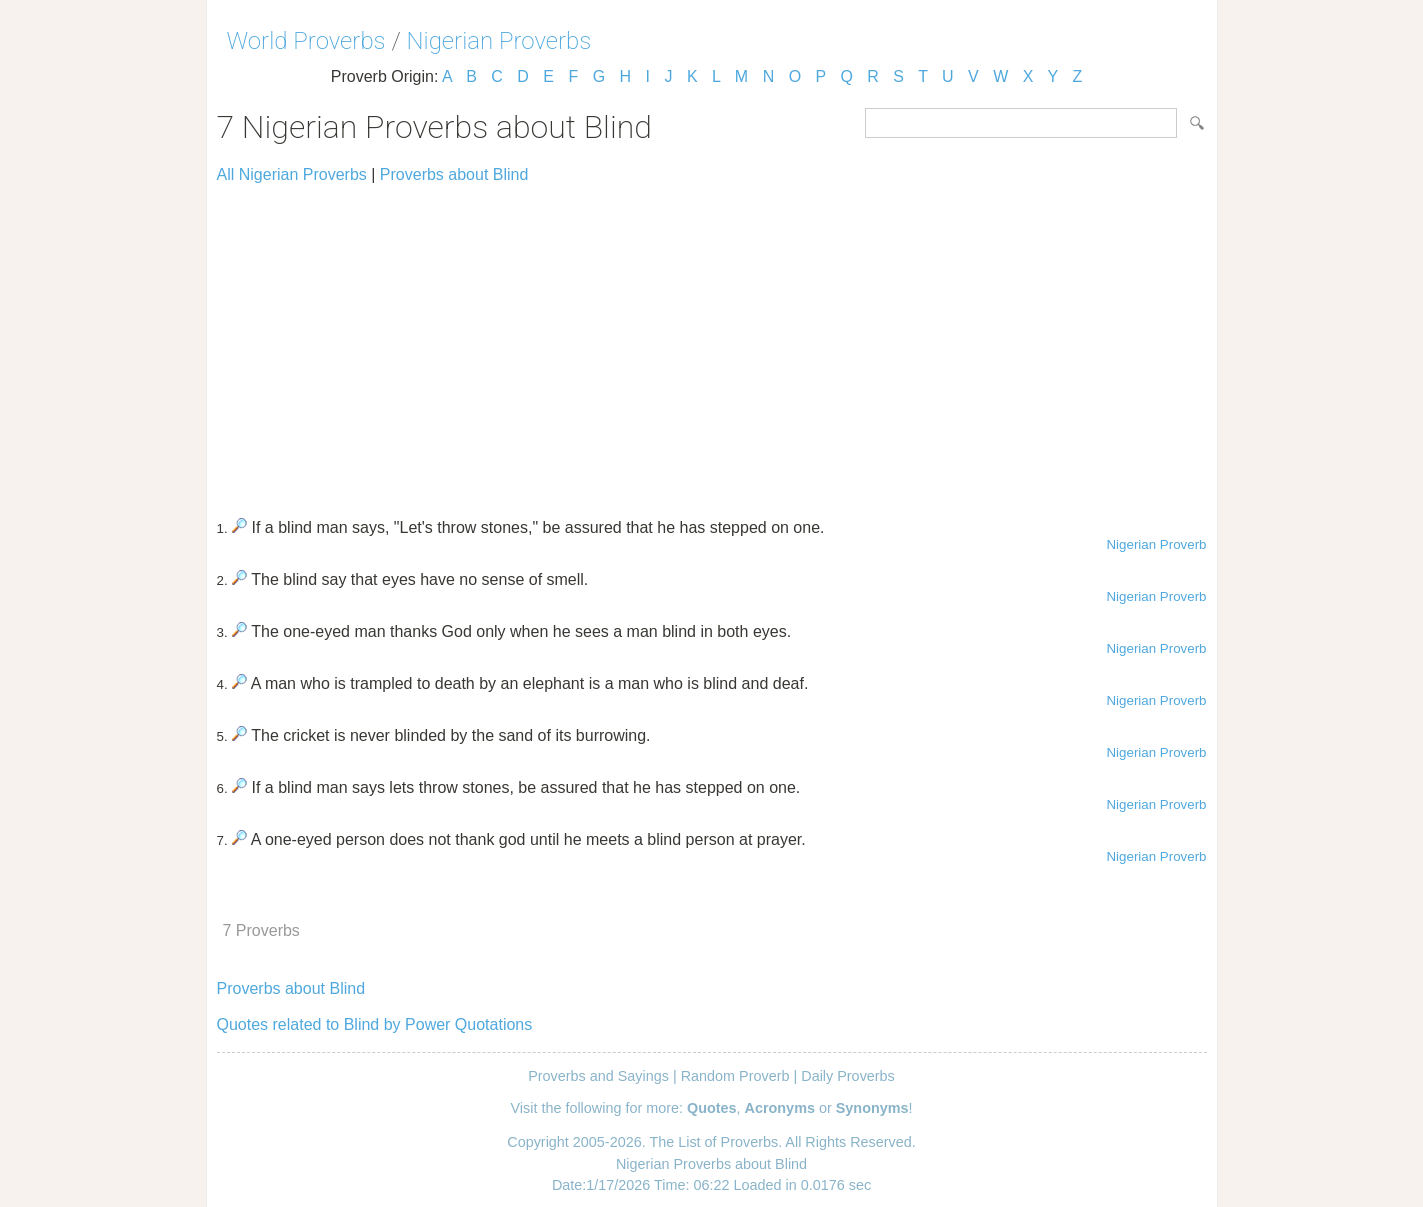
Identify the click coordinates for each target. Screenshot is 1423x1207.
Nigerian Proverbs (499, 41)
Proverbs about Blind (454, 174)
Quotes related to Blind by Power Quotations (375, 1024)
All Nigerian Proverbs (292, 174)
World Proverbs (306, 41)
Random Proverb (735, 1076)
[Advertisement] (712, 342)
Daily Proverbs (848, 1076)
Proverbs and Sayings (598, 1076)
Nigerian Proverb (1156, 544)
